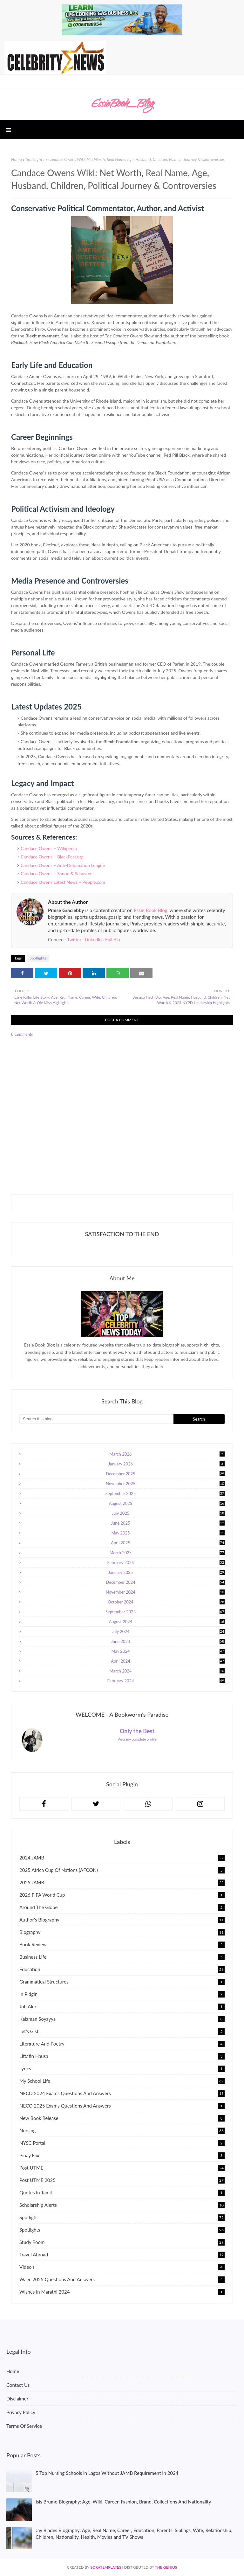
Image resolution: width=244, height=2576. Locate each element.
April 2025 (168, 1542)
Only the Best (137, 1731)
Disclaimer (17, 2398)
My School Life (122, 2081)
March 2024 (167, 1670)
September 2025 (165, 1493)
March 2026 (167, 1454)
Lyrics (122, 2068)
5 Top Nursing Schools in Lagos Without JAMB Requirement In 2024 (107, 2473)
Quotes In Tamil (122, 2192)
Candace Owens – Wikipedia (49, 848)
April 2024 (168, 1661)
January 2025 (166, 1572)
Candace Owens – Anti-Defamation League (63, 865)
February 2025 (166, 1562)
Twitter (74, 939)
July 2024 (168, 1631)
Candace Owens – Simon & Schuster (56, 873)
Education (122, 1969)
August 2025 (167, 1503)
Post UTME (122, 2168)
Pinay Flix (122, 2155)
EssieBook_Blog (122, 105)
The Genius (166, 2567)
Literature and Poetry (122, 2043)
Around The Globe (122, 1907)
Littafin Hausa (122, 2056)
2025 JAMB (122, 1882)
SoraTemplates (105, 2567)
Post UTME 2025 (122, 2180)
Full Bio (112, 939)
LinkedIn (93, 939)
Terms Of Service (24, 2426)
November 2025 (165, 1483)
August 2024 (167, 1621)
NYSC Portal (122, 2143)
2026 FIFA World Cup (122, 1895)
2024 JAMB (122, 1857)
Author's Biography (122, 1919)
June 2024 (168, 1641)
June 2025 (168, 1523)
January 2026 (166, 1463)
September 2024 (165, 1611)
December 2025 (165, 1473)
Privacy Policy (20, 2412)
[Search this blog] (96, 1419)
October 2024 (166, 1601)
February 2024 (166, 1680)
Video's (122, 2267)
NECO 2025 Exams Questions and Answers (122, 2106)
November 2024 (165, 1592)
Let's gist (122, 2031)
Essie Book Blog (150, 910)
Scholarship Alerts (122, 2205)
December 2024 (165, 1582)
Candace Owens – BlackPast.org (52, 856)
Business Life (122, 1957)
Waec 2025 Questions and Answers (122, 2279)
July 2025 (168, 1513)
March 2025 (167, 1552)
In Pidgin (122, 1994)
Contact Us (18, 2385)
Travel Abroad (122, 2254)
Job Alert (122, 2006)
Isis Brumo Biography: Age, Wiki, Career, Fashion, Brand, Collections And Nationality (123, 2501)
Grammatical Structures (122, 1981)
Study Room (122, 2242)
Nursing (122, 2130)
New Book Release (122, 2118)
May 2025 (168, 1532)
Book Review (122, 1944)
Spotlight (122, 2217)
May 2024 (168, 1651)
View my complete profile (137, 1739)
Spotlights (35, 159)
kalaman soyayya (122, 2019)
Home (16, 159)
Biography (122, 1932)
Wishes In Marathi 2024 (122, 2292)
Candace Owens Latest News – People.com (63, 882)
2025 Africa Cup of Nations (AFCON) (122, 1870)
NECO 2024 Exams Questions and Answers (122, 2093)
